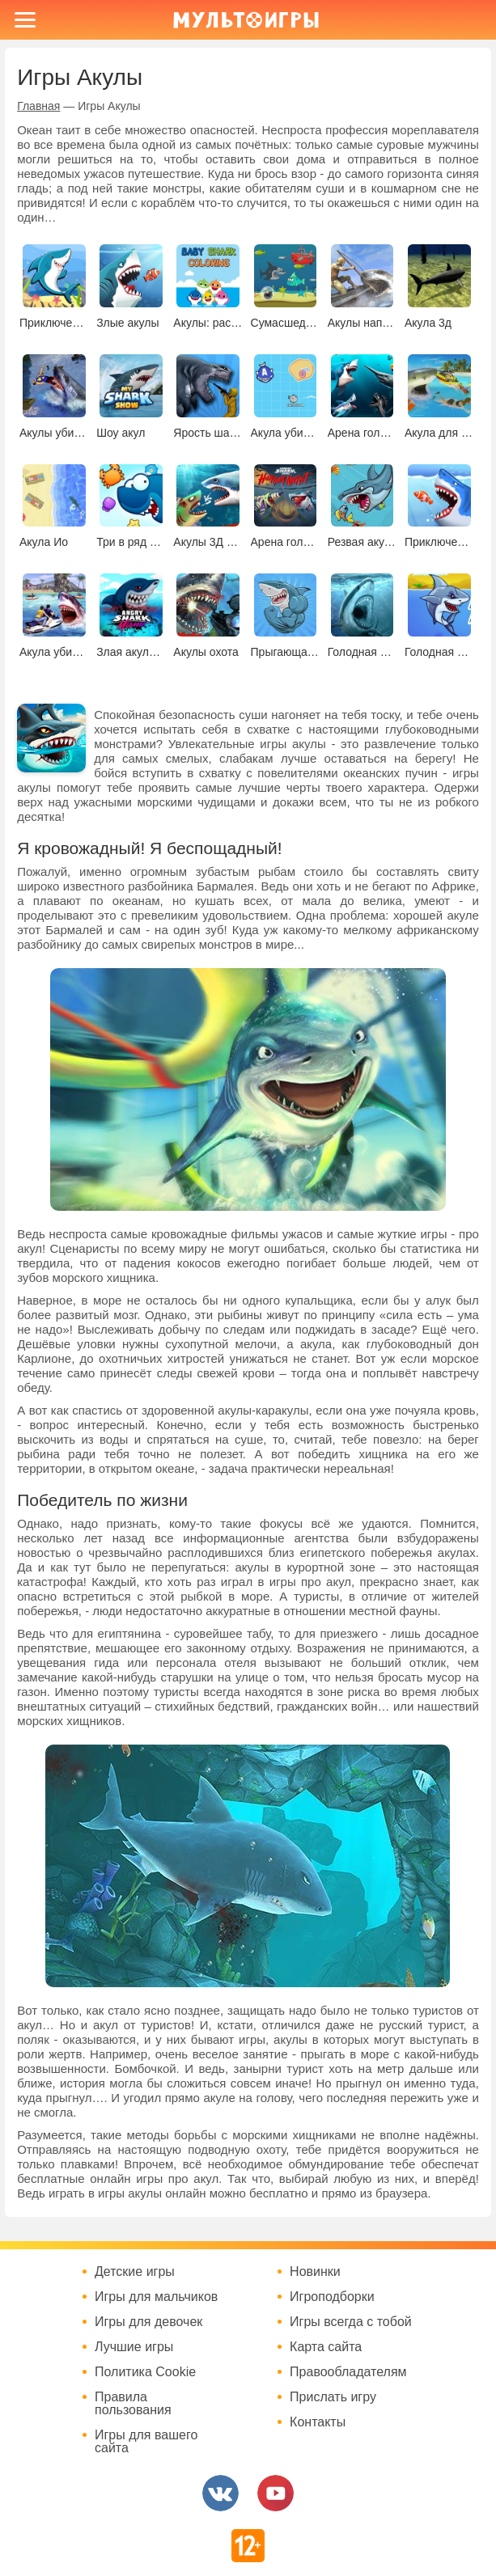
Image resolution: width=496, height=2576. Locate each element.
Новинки (315, 2271)
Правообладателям (348, 2372)
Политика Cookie (145, 2372)
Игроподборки (332, 2296)
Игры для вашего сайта (146, 2442)
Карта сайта (326, 2347)
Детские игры (135, 2271)
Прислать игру (333, 2397)
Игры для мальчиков (156, 2296)
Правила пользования (133, 2404)
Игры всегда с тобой (351, 2322)
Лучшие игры (134, 2347)
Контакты (318, 2422)
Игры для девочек (148, 2322)
